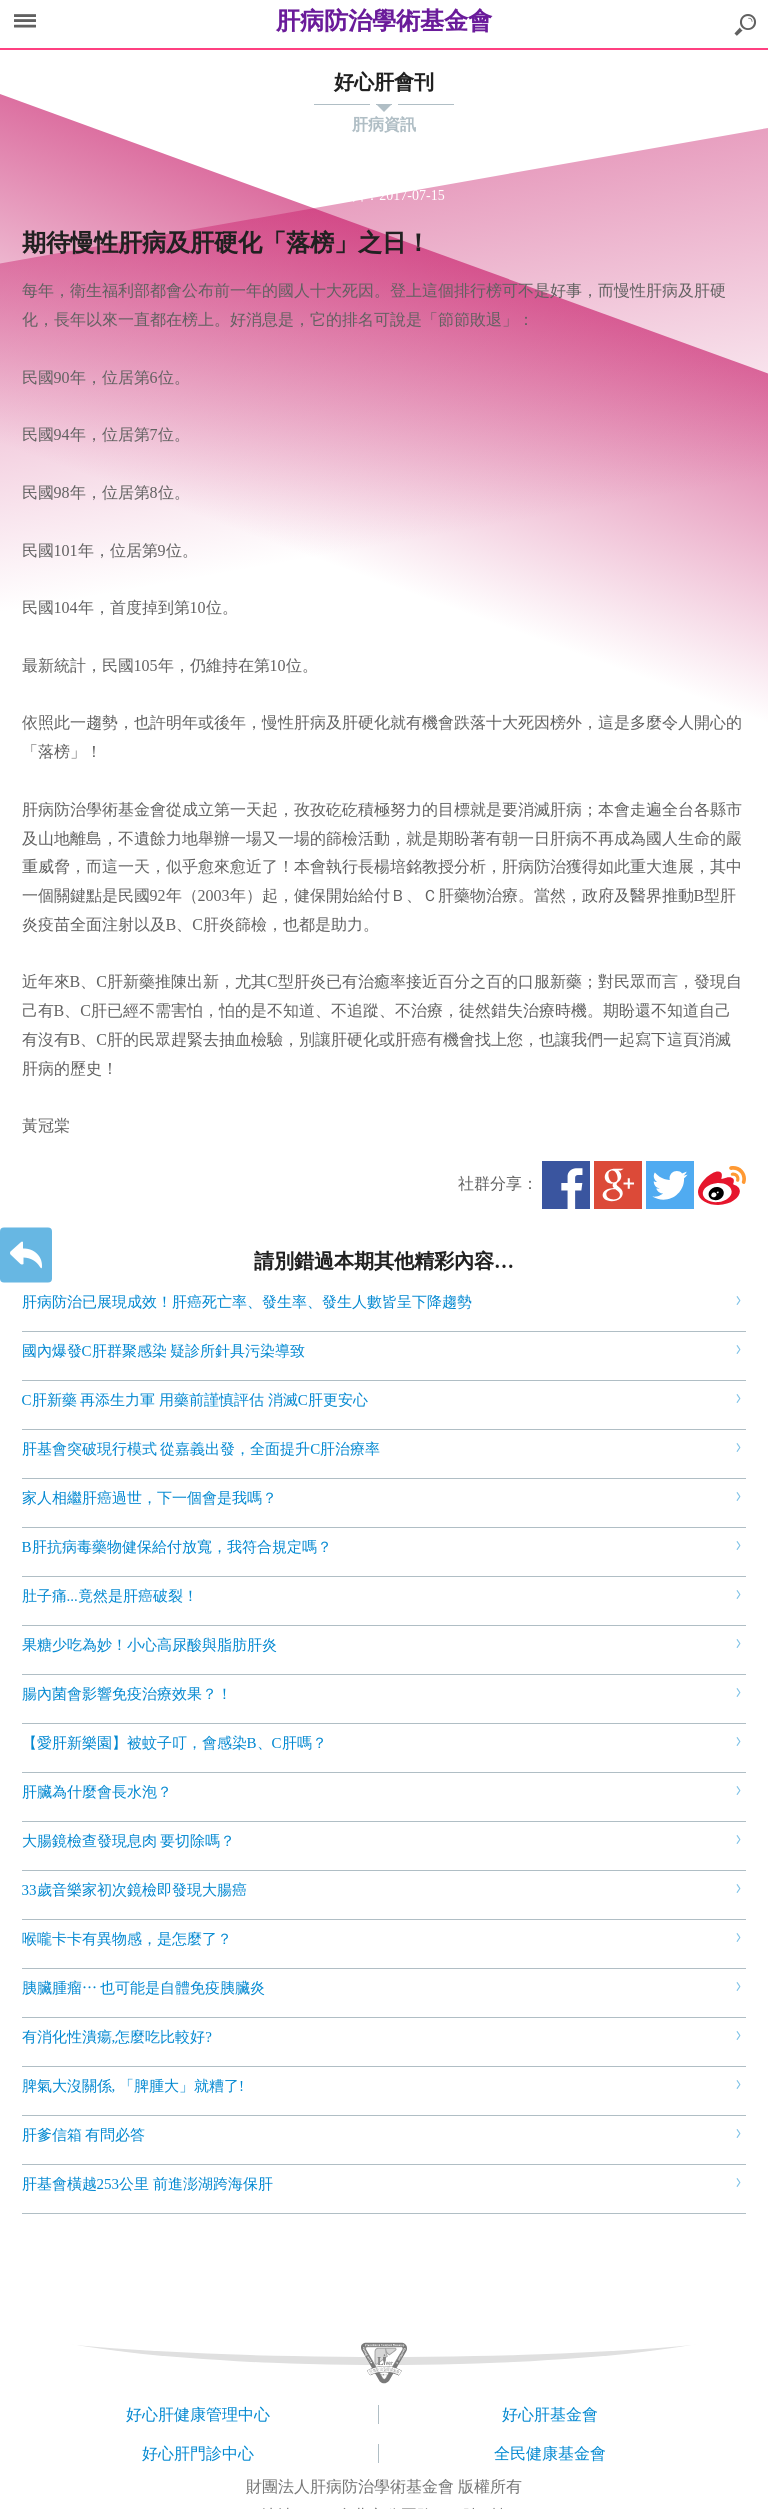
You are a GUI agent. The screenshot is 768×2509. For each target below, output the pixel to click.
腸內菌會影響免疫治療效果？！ (127, 1694)
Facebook (566, 1185)
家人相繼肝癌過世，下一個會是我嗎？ (149, 1498)
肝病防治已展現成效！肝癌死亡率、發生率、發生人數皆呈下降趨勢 (247, 1302)
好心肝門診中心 (198, 2453)
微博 (722, 1185)
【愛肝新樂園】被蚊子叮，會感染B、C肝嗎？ (174, 1743)
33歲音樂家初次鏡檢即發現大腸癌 (134, 1890)
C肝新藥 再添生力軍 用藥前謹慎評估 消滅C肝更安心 (195, 1400)
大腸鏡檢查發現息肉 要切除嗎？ (129, 1841)
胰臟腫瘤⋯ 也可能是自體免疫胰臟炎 (144, 1988)
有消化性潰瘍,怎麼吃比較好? (117, 2037)
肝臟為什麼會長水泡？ (97, 1792)
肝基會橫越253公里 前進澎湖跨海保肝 (147, 2184)
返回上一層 (26, 1254)
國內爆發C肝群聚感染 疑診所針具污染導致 (164, 1351)
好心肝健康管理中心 (198, 2414)
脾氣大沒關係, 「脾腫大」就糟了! (133, 2086)
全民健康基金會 (550, 2453)
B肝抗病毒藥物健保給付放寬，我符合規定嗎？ (177, 1547)
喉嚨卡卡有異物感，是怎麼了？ (127, 1939)
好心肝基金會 (550, 2414)
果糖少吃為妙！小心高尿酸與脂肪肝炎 (149, 1645)
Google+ (618, 1185)
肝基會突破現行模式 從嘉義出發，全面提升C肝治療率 (201, 1449)
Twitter (670, 1185)
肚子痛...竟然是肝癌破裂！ (110, 1596)
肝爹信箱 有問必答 (84, 2135)
